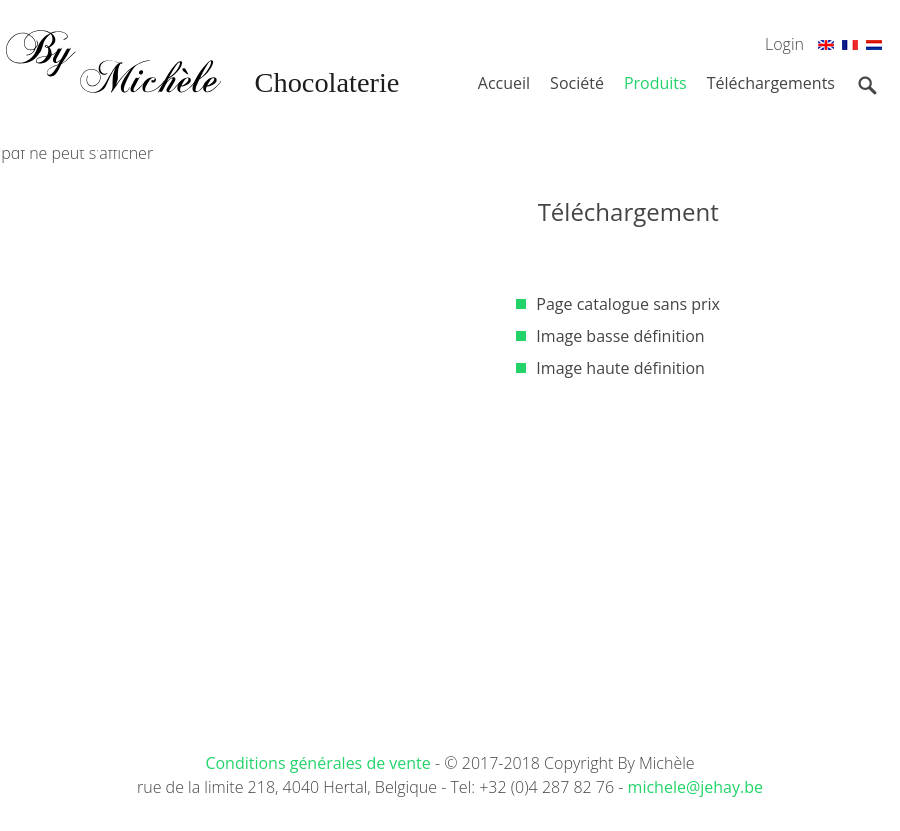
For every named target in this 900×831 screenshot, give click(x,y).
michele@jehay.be (695, 787)
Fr (849, 48)
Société (577, 83)
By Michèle (200, 90)
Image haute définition (620, 368)
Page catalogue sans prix (628, 304)
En (826, 48)
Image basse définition (620, 336)
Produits (655, 83)
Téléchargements (771, 83)
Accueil (504, 83)
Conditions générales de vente (320, 763)
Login (784, 44)
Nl (874, 48)
